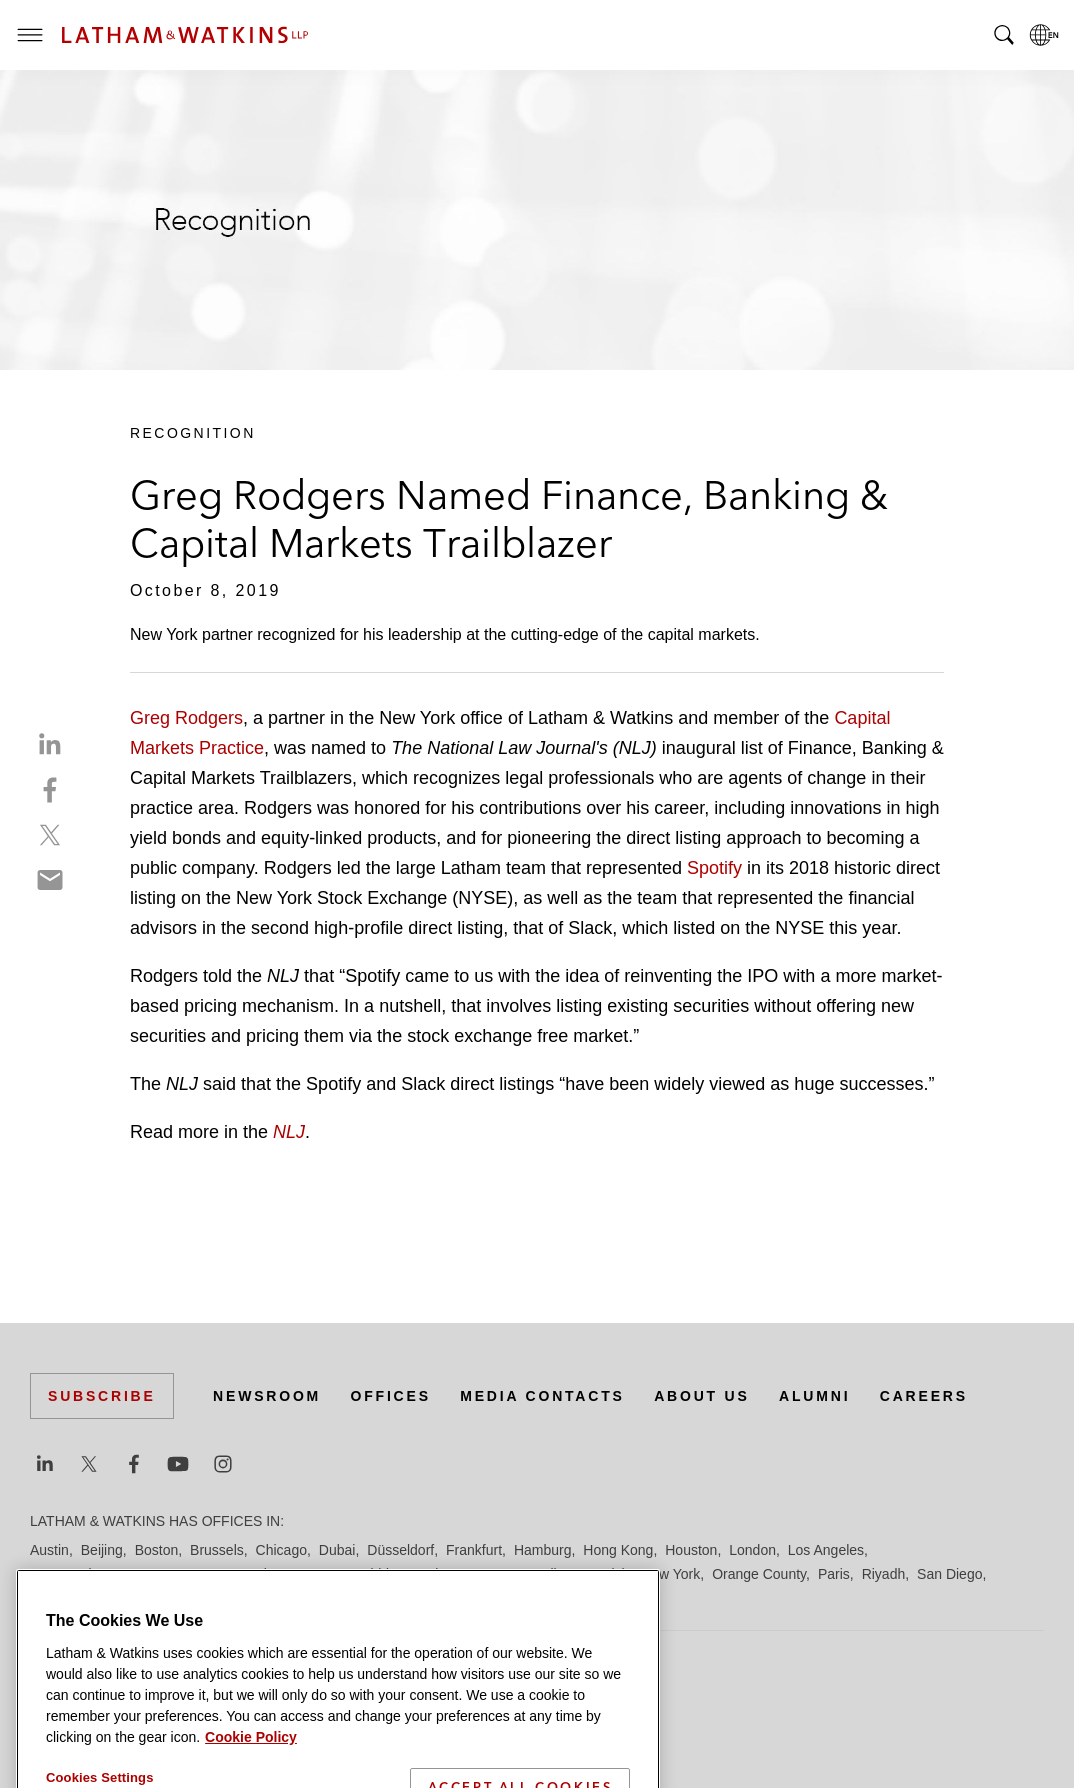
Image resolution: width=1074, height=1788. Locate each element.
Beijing (102, 1550)
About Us (702, 1396)
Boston (157, 1550)
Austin (49, 1550)
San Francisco (74, 1598)
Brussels (217, 1550)
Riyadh (884, 1574)
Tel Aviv (371, 1598)
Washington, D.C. (537, 1598)
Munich (606, 1574)
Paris (834, 1574)
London (752, 1550)
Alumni (814, 1396)
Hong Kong (618, 1550)
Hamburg (543, 1550)
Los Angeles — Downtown (111, 1574)
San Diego (949, 1574)
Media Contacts (542, 1396)
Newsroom (267, 1396)
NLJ (289, 1132)
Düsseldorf (400, 1550)
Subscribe (102, 1396)
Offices (391, 1396)
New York (670, 1574)
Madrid (367, 1574)
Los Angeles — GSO (269, 1574)
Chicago (281, 1550)
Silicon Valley (219, 1598)
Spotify (717, 868)
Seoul (149, 1598)
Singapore (304, 1598)
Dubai (337, 1550)
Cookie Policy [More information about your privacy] (251, 1776)
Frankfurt (474, 1550)
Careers (924, 1396)
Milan (555, 1574)
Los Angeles (826, 1550)
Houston (691, 1550)
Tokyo (424, 1598)
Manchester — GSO (464, 1574)
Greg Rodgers (186, 718)
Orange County (759, 1574)
